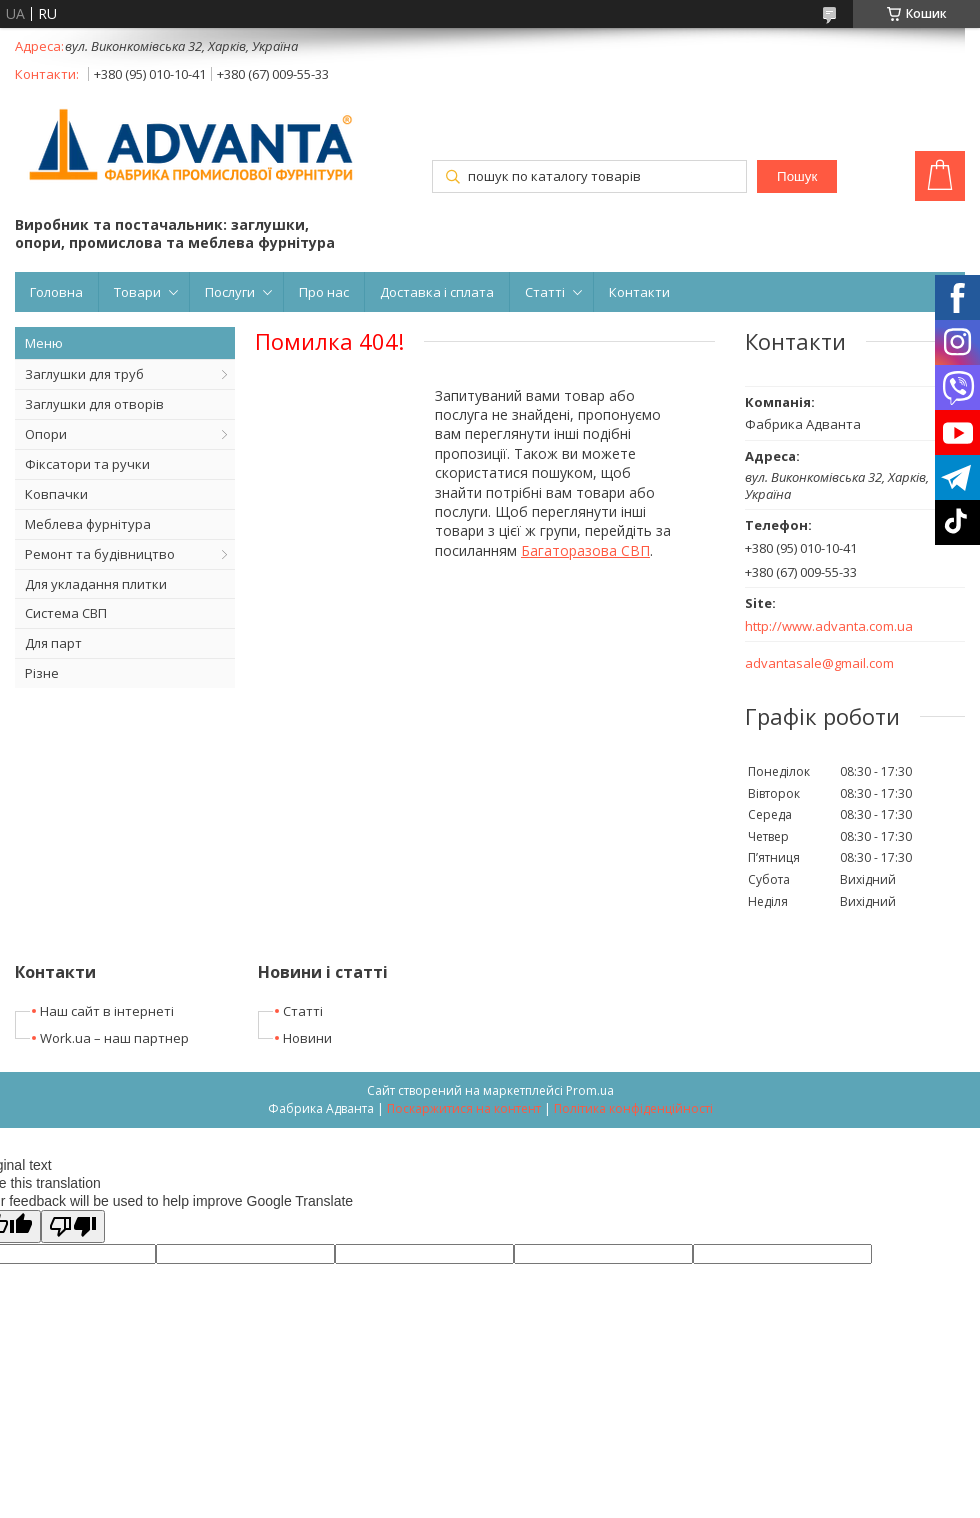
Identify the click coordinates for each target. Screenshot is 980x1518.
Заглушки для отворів (94, 404)
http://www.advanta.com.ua (829, 626)
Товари (137, 292)
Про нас (324, 292)
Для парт (53, 643)
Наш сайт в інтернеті (107, 1011)
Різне (42, 673)
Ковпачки (56, 494)
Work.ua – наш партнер (114, 1038)
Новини (307, 1038)
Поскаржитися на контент (464, 1108)
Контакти (639, 292)
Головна (56, 292)
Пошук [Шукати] (797, 176)
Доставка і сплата (437, 292)
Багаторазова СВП (585, 550)
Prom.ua (590, 1090)
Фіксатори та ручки (87, 464)
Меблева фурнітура (88, 524)
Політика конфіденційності (633, 1108)
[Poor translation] (73, 1226)
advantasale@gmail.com (819, 663)
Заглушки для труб (84, 374)
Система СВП (66, 613)
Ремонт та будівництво (100, 554)
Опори (46, 434)
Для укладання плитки (96, 584)
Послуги (230, 292)
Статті (545, 292)
